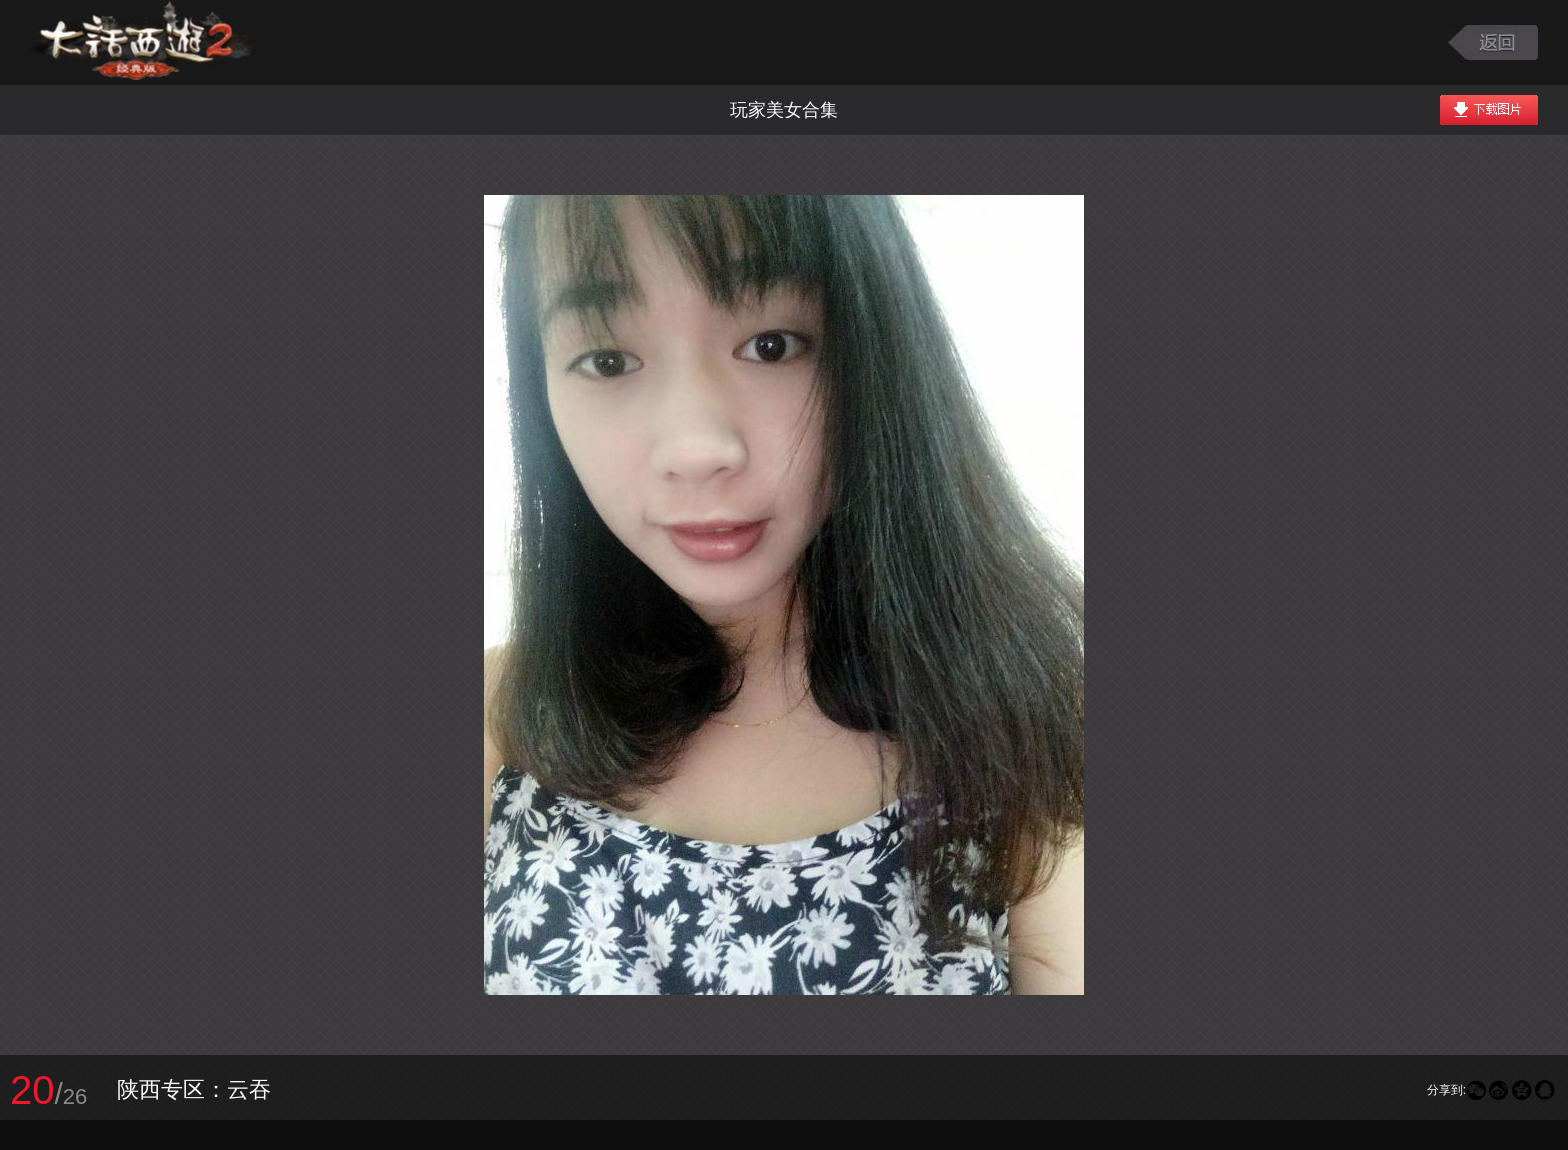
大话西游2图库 (142, 42)
